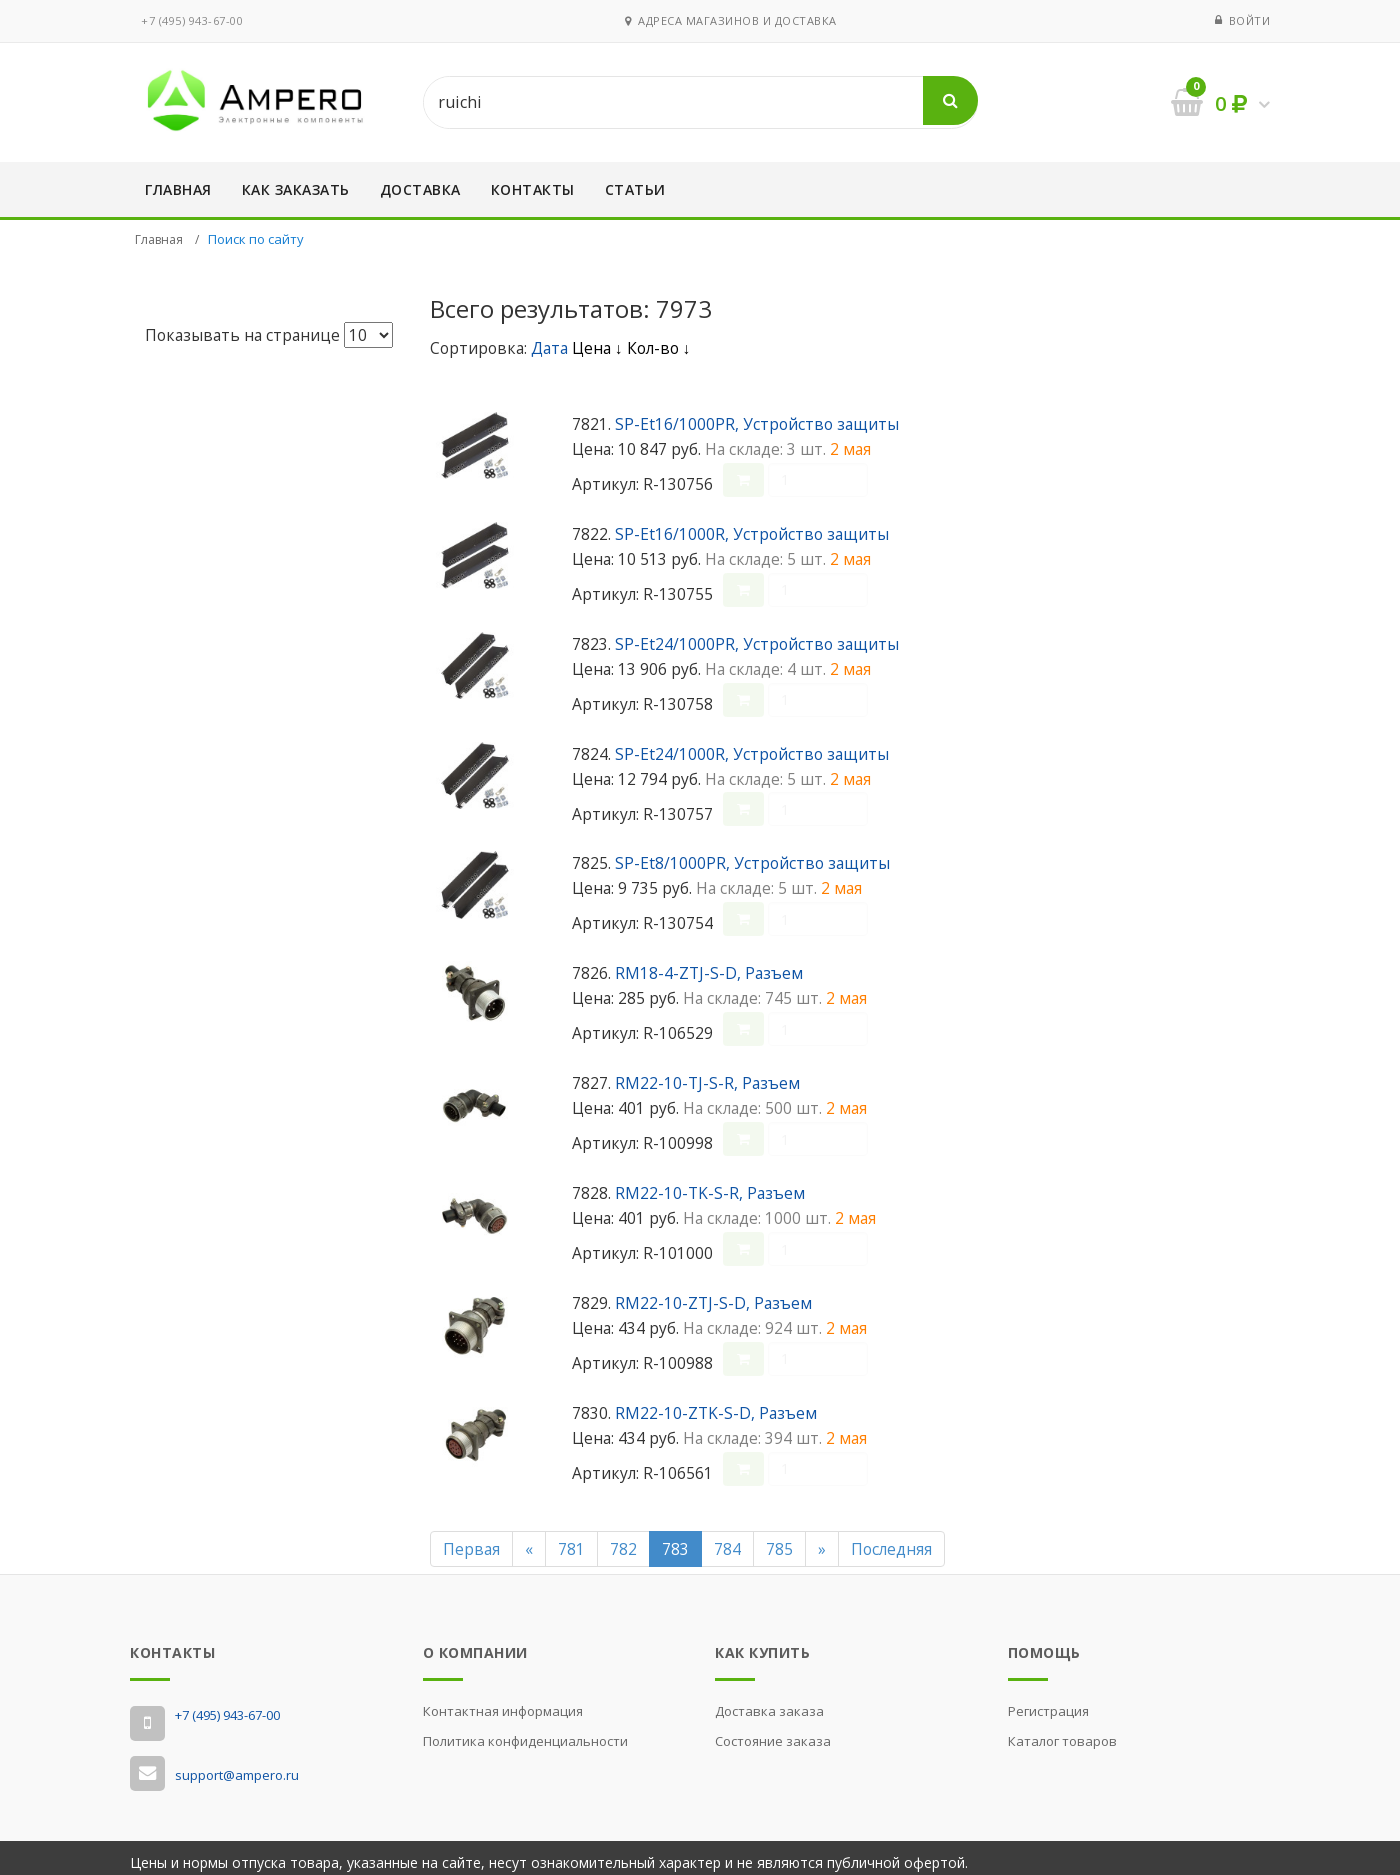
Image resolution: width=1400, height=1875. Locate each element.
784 (727, 1539)
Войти (1250, 20)
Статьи (635, 189)
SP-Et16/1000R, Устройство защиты (752, 533)
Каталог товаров (1062, 1732)
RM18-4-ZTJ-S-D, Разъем (709, 968)
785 (779, 1539)
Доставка (420, 189)
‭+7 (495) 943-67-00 (192, 20)
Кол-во (659, 348)
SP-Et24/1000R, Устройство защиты (752, 751)
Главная (178, 189)
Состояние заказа (773, 1732)
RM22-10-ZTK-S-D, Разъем (716, 1404)
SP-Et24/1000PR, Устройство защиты (757, 642)
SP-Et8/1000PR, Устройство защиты (752, 860)
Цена (597, 348)
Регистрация (1048, 1702)
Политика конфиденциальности (525, 1732)
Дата (551, 348)
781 (571, 1539)
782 (623, 1539)
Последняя (891, 1539)
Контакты (533, 189)
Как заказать (296, 189)
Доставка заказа (769, 1702)
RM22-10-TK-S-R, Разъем (710, 1186)
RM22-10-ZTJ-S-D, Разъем (713, 1295)
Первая (471, 1539)
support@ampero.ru (237, 1765)
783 (675, 1539)
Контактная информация (503, 1702)
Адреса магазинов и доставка (731, 20)
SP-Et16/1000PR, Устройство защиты (757, 424)
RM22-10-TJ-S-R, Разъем (707, 1077)
